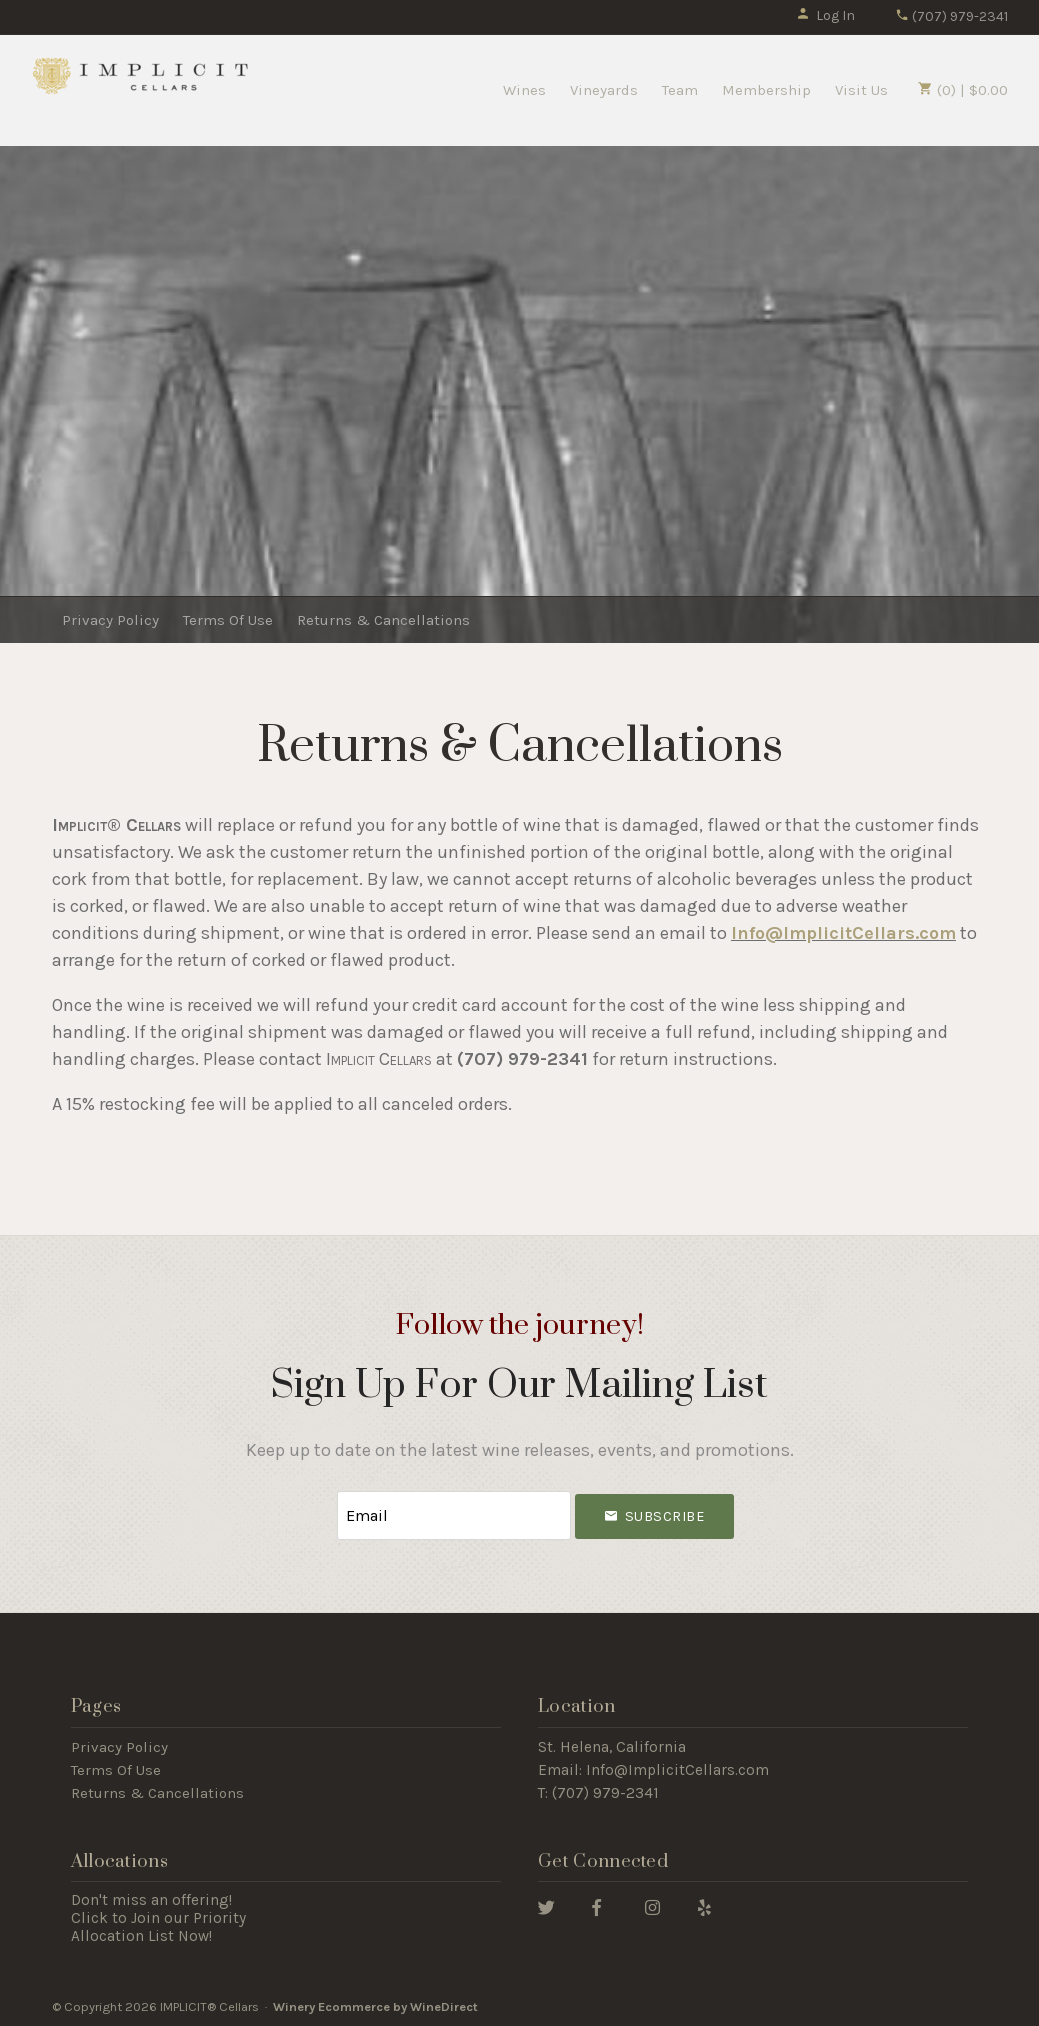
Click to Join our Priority (158, 1916)
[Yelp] (704, 1904)
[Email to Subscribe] (454, 1514)
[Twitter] (546, 1904)
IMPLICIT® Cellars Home (141, 75)
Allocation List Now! (141, 1934)
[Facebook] (596, 1904)
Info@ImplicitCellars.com (677, 1769)
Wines (524, 90)
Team (680, 90)
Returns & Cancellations (383, 620)
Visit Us (861, 90)
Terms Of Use (228, 620)
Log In (825, 15)
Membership (766, 90)
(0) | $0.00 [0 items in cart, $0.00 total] (963, 90)
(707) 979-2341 (951, 16)
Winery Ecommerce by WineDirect (375, 2004)
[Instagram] (652, 1904)
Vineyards (604, 90)
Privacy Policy (110, 620)
